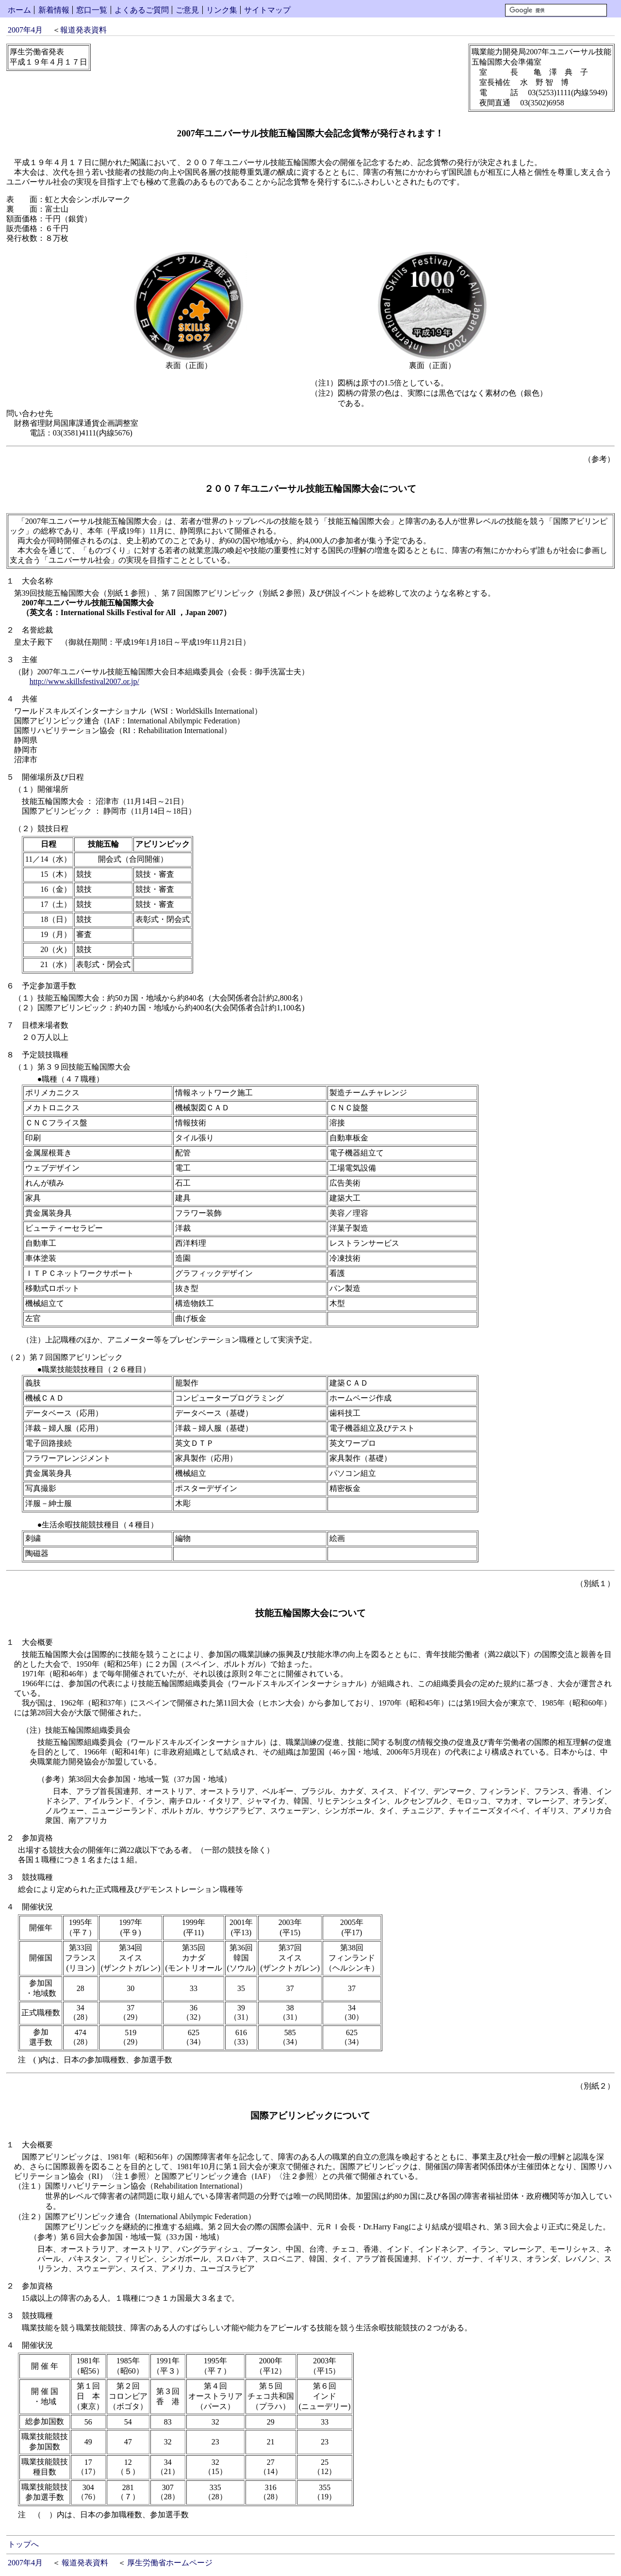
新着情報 (53, 10)
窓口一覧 (91, 10)
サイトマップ (267, 10)
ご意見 (187, 10)
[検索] (556, 10)
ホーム (19, 10)
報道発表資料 (83, 30)
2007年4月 (25, 30)
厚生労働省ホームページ (169, 2563)
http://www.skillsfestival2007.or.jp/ (84, 681)
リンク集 (221, 10)
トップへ (23, 2544)
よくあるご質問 (141, 10)
